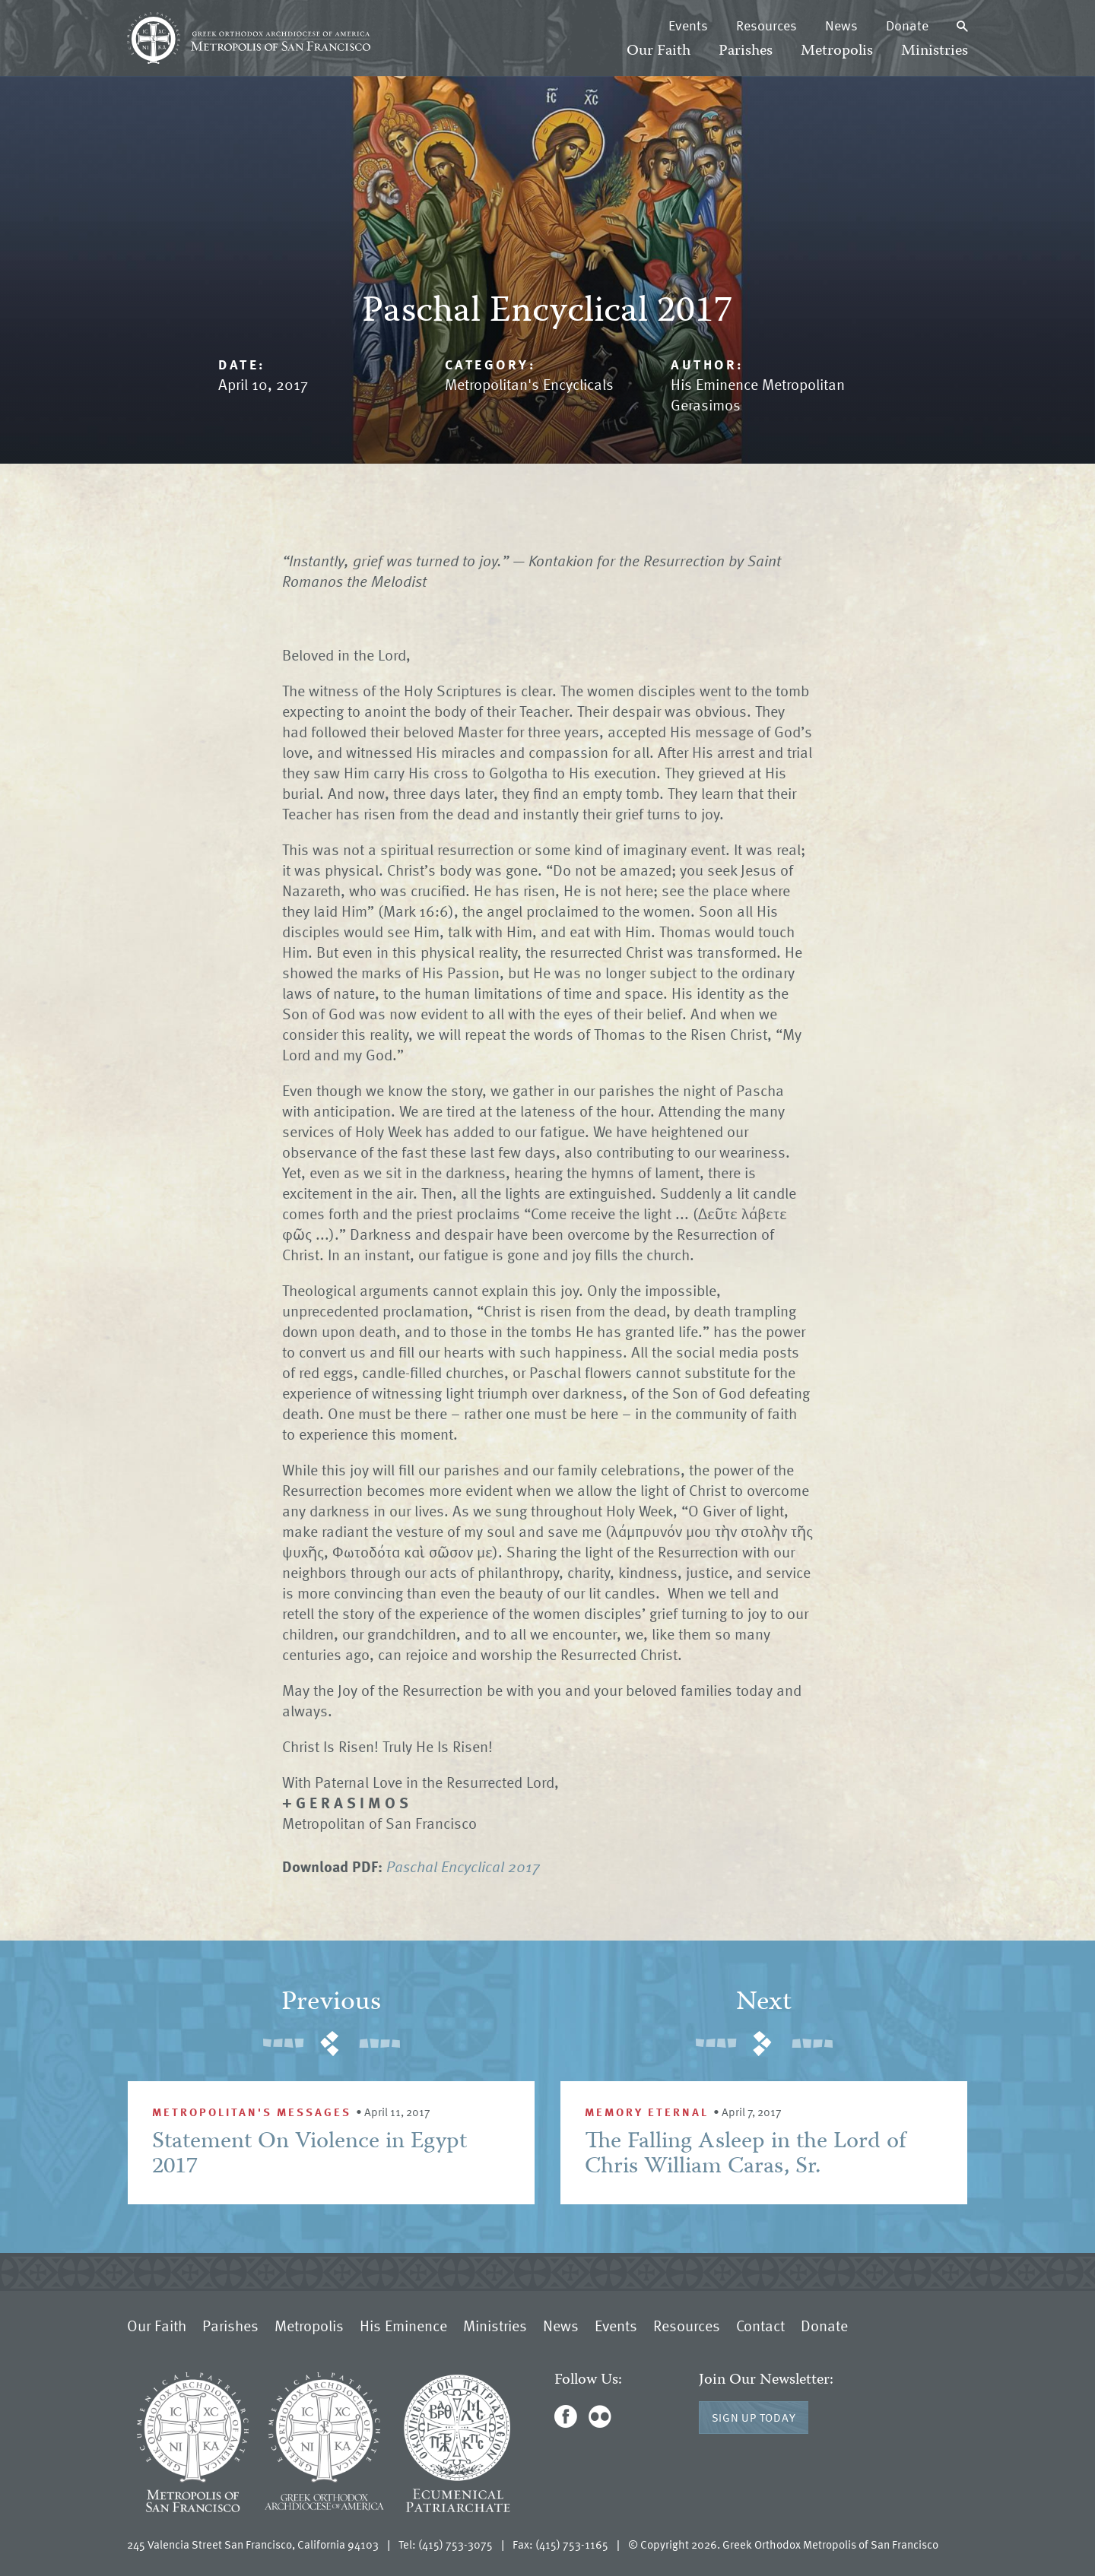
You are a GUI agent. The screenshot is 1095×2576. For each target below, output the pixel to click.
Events (688, 25)
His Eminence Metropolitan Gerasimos (758, 394)
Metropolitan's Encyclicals (529, 383)
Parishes (746, 51)
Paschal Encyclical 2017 (463, 1866)
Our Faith (658, 51)
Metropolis (837, 51)
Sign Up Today (754, 2417)
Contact (760, 2325)
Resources (766, 25)
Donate (907, 25)
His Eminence (403, 2325)
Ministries (934, 51)
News (841, 25)
